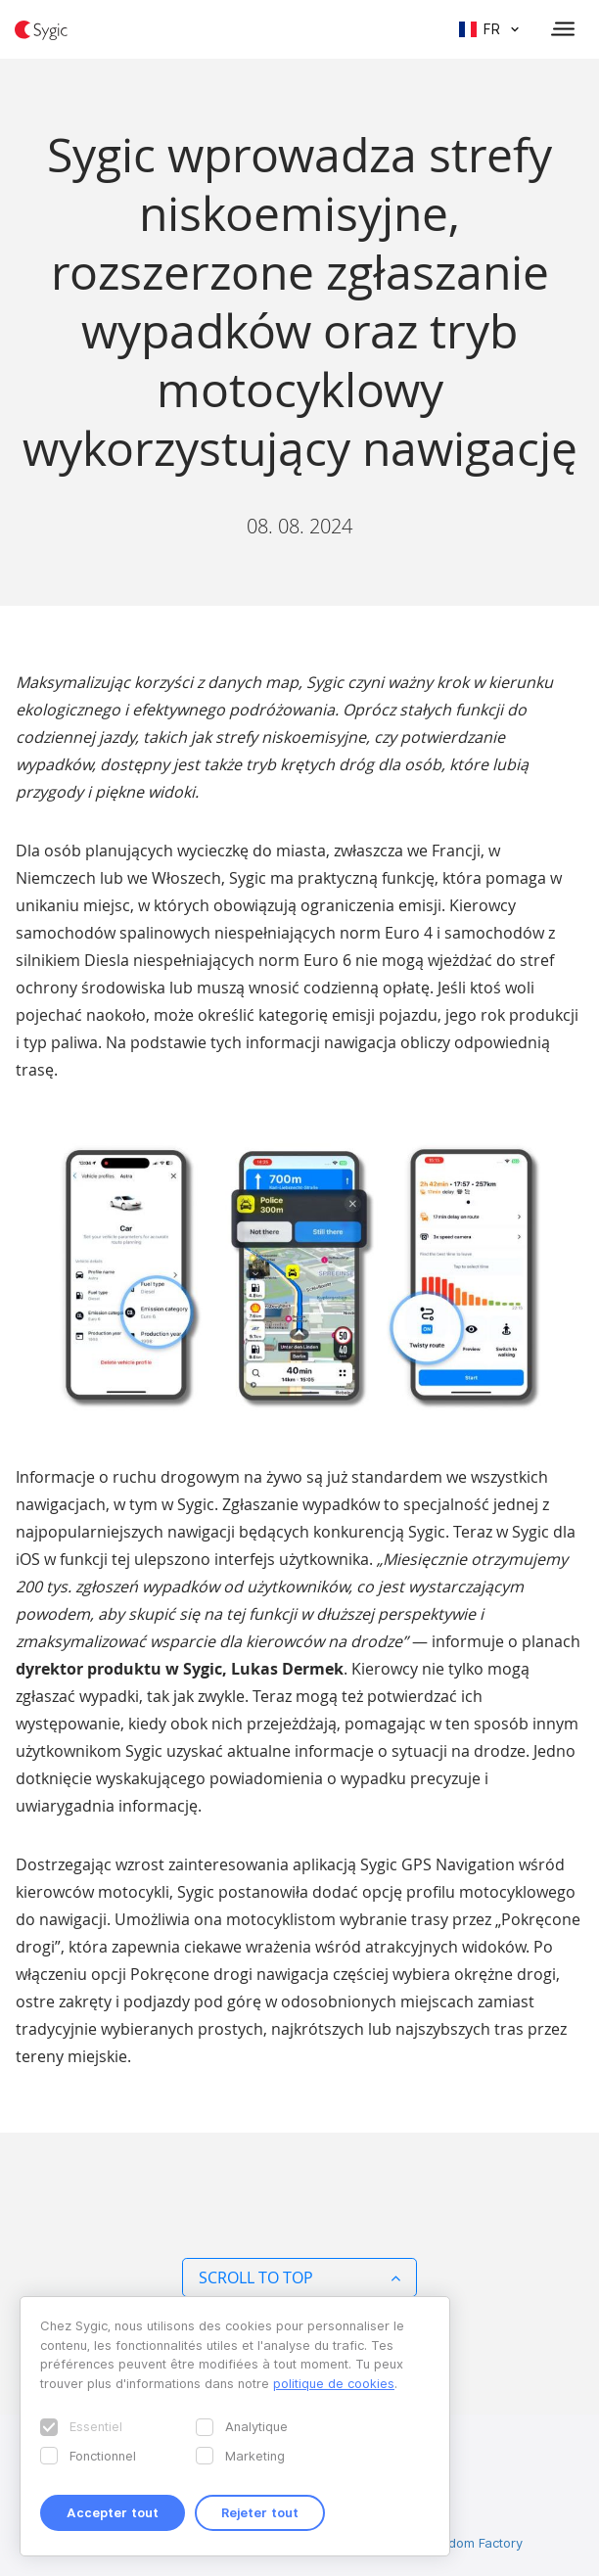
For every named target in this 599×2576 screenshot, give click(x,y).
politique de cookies (333, 2383)
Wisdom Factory (475, 2543)
